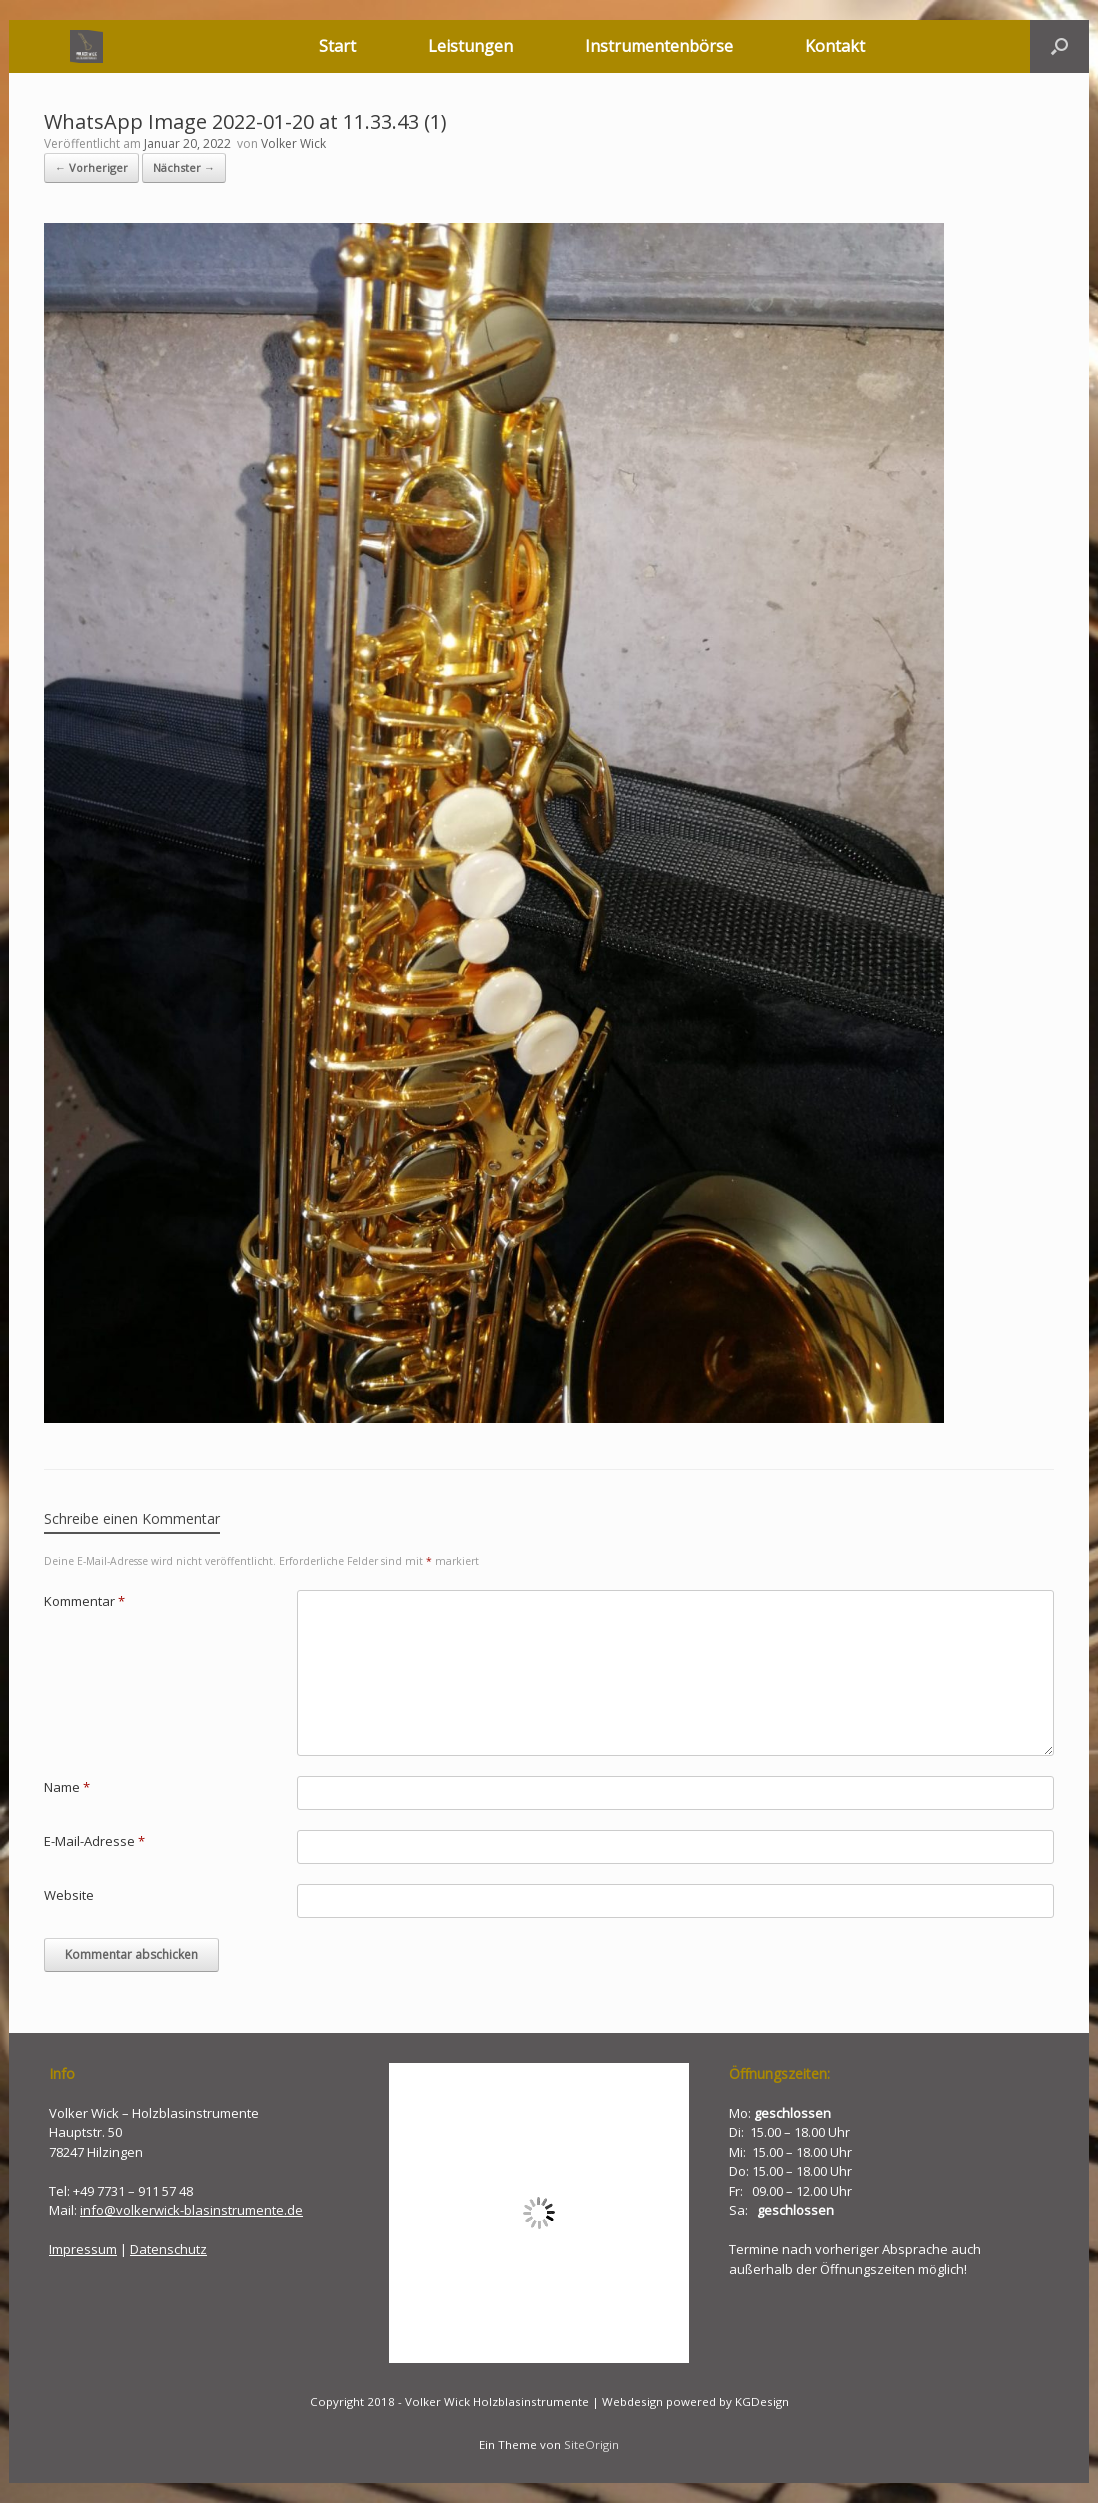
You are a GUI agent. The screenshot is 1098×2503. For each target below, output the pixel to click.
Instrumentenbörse (659, 46)
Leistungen (470, 46)
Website (69, 1895)
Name (67, 1787)
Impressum (83, 2249)
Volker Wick (293, 143)
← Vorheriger (91, 167)
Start (337, 46)
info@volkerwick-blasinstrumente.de (191, 2210)
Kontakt (835, 46)
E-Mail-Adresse (94, 1841)
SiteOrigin (591, 2444)
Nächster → (184, 167)
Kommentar (84, 1601)
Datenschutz (168, 2249)
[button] (1059, 46)
